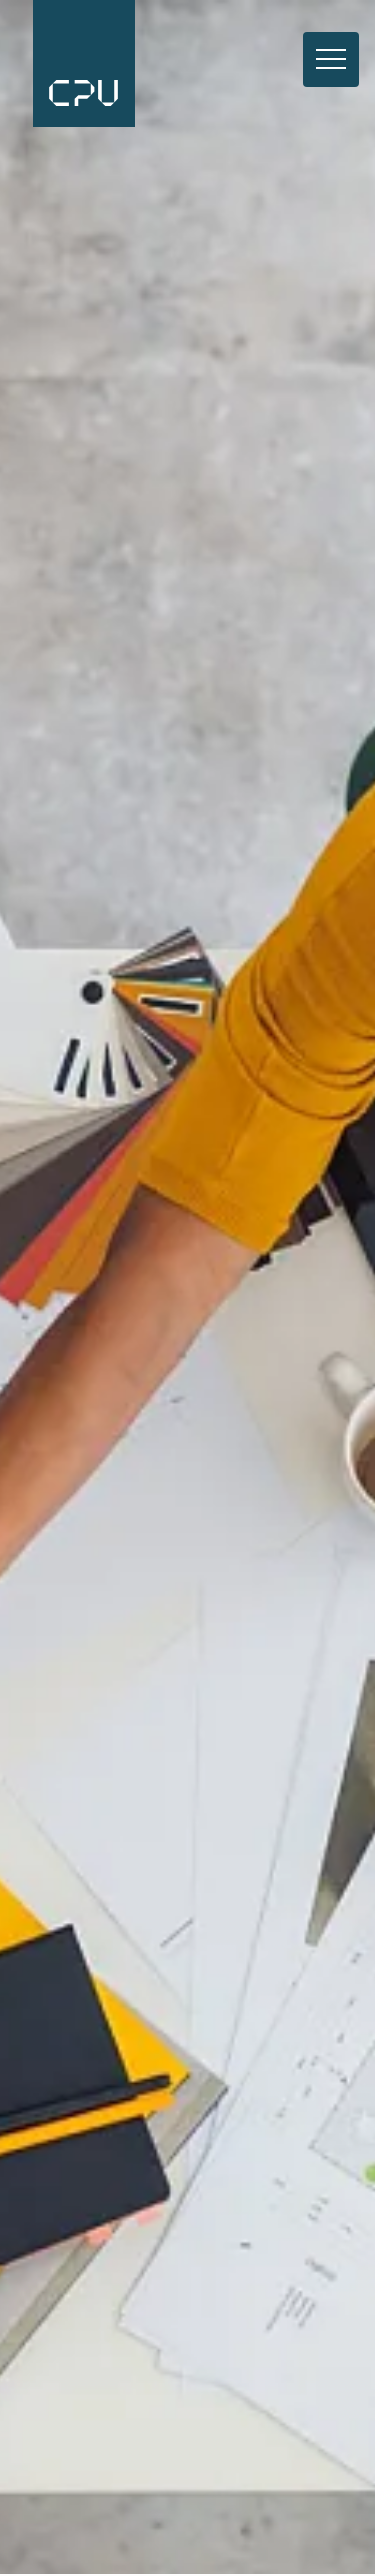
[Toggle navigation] (331, 59)
